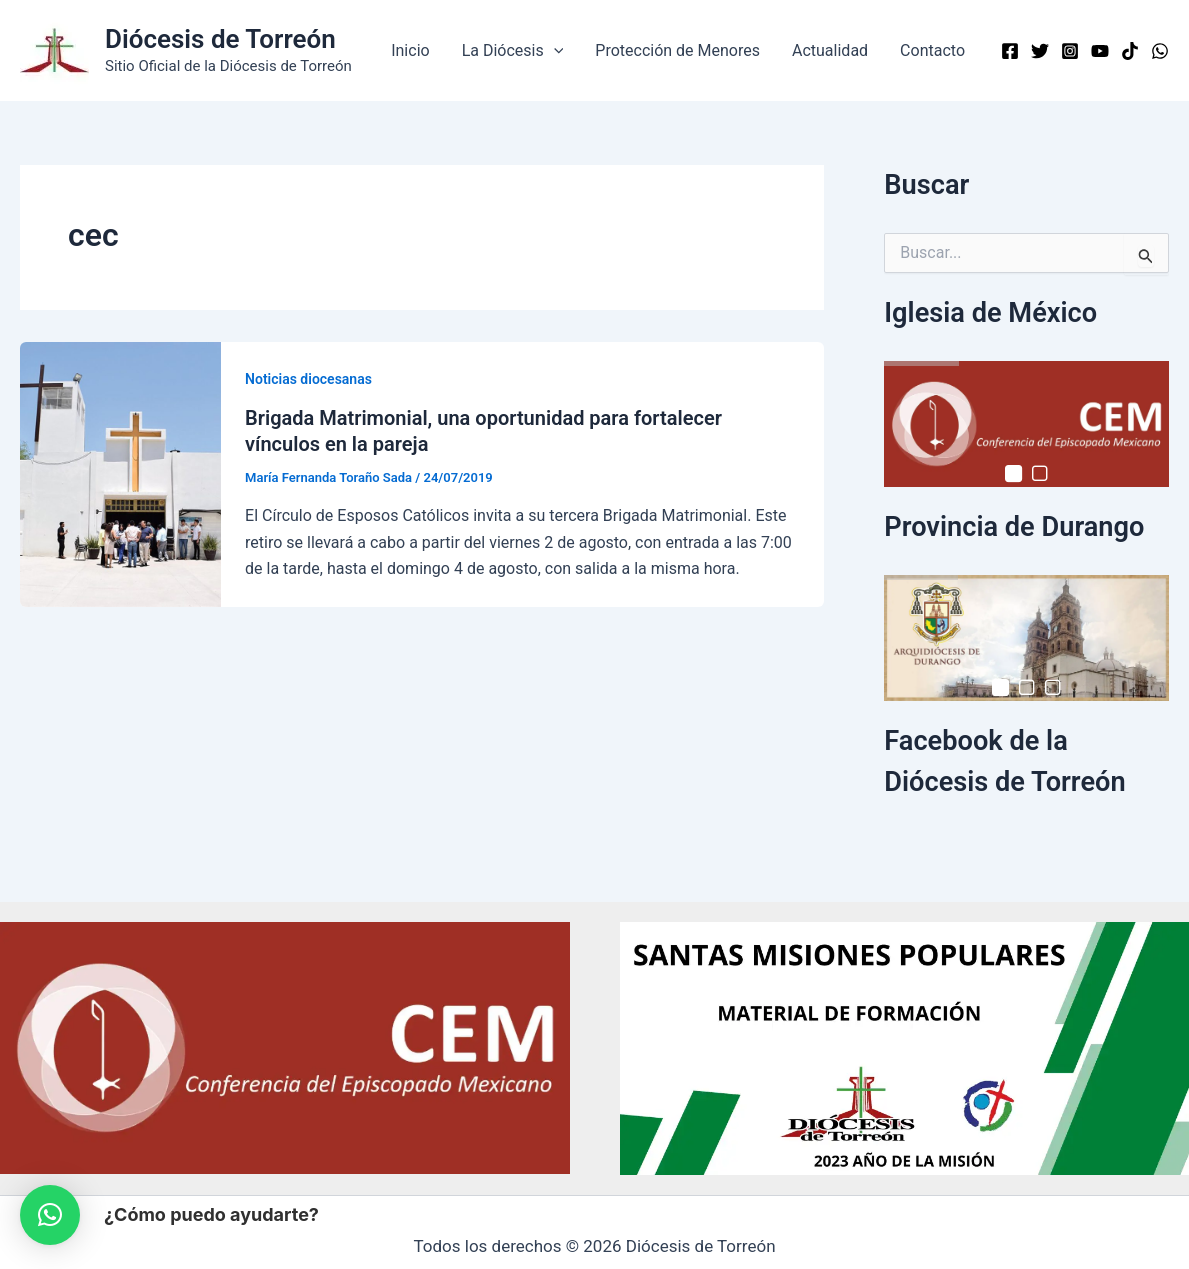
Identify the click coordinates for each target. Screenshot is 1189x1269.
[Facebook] (1010, 51)
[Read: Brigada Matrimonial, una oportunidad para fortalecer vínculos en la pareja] (120, 472)
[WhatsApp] (1160, 51)
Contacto (932, 50)
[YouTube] (1100, 51)
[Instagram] (1070, 51)
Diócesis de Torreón (220, 39)
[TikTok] (1130, 51)
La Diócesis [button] (513, 51)
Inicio (410, 50)
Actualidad (830, 50)
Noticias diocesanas (308, 379)
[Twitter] (1040, 51)
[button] (554, 51)
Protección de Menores (677, 50)
